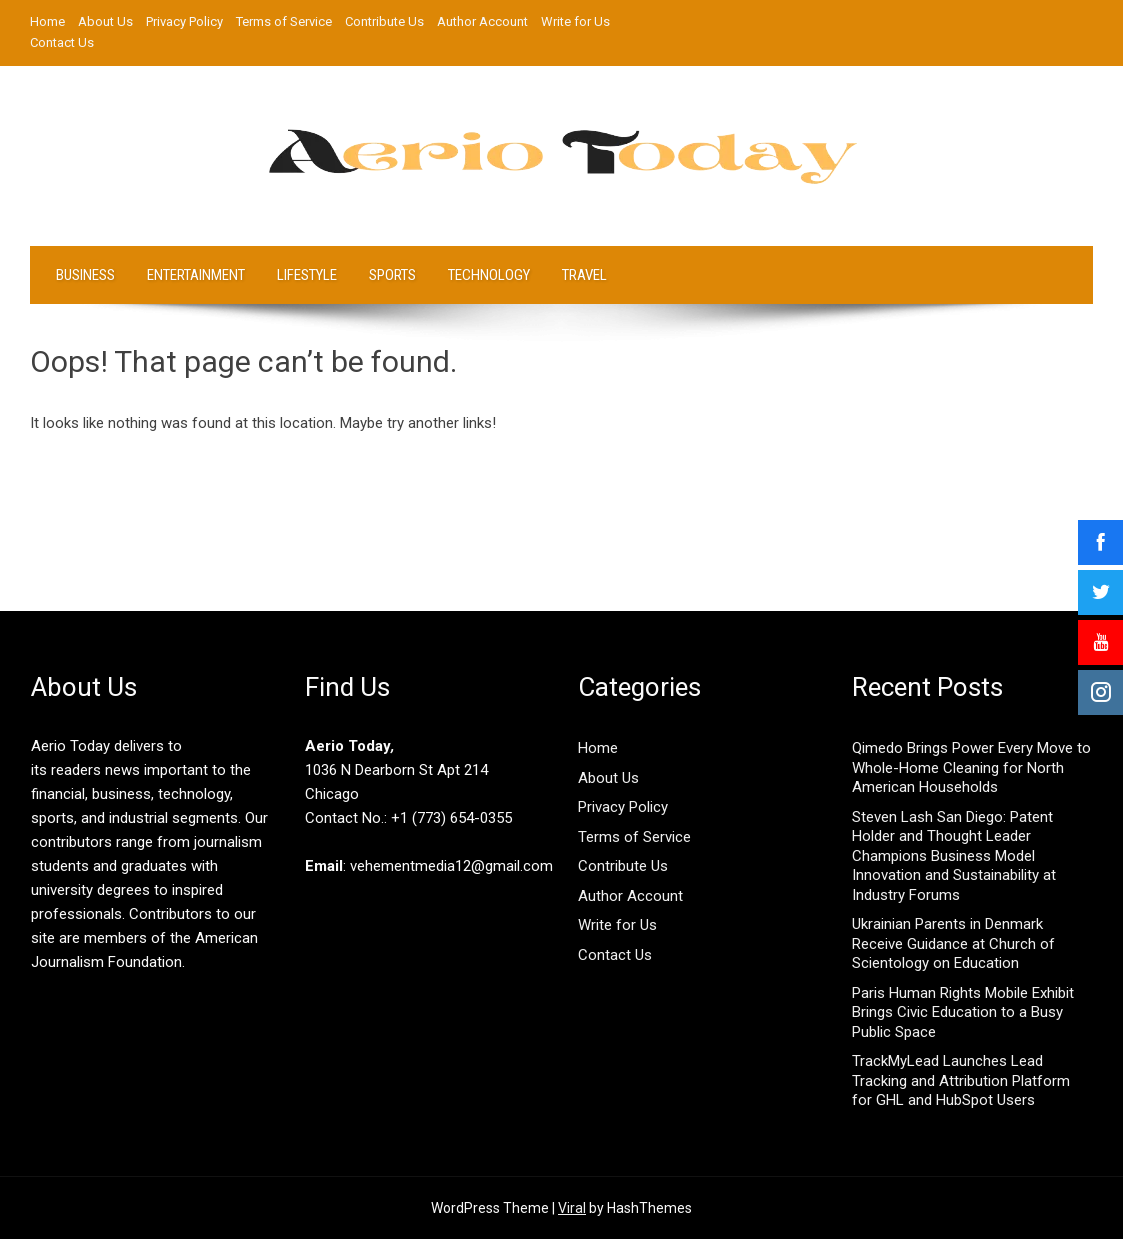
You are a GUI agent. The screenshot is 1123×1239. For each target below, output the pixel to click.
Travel (584, 275)
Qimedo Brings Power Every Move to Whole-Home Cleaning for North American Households (971, 767)
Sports (392, 275)
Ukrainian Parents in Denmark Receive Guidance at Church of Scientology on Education (953, 943)
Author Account (482, 21)
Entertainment (196, 275)
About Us (105, 21)
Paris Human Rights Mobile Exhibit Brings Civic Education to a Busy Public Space (963, 1012)
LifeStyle (307, 275)
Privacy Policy (184, 21)
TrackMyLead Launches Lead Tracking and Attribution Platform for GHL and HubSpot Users (961, 1080)
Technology (489, 275)
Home (47, 21)
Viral (572, 1208)
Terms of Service (284, 21)
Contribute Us (384, 21)
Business (85, 275)
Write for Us (575, 21)
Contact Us (62, 42)
